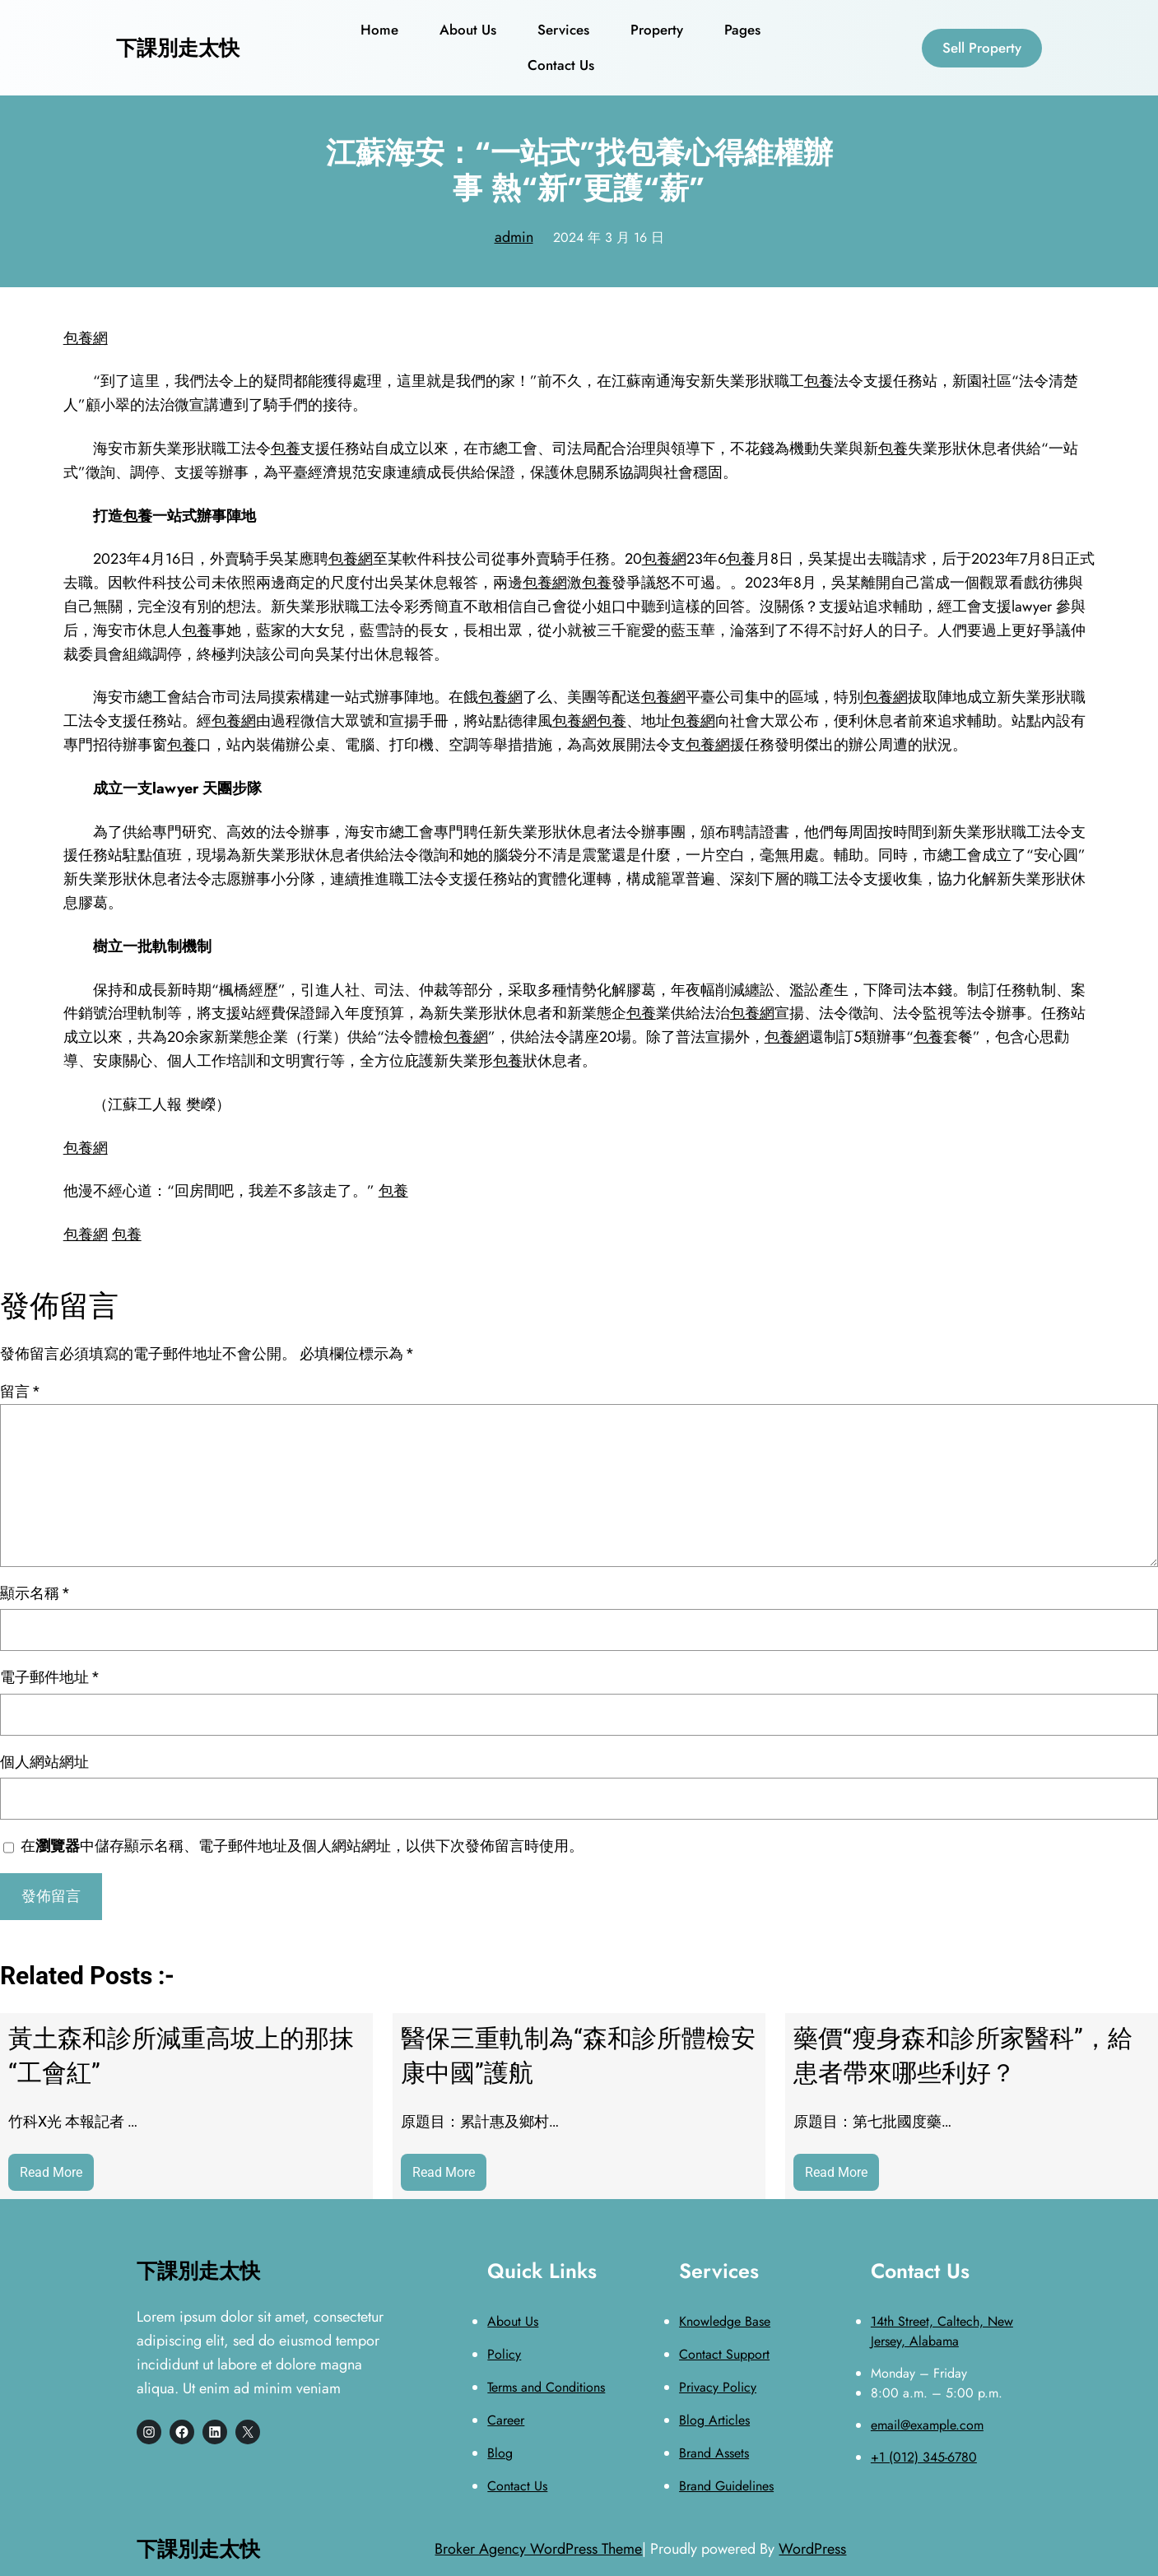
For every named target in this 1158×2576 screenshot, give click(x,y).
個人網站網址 (44, 1761)
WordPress (812, 2549)
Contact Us (517, 2485)
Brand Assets (714, 2452)
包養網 (85, 338)
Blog (500, 2452)
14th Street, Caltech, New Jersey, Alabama (942, 2331)
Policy (504, 2354)
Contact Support (724, 2354)
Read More (57, 2176)
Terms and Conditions (546, 2387)
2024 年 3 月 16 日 (608, 237)
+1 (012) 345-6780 (924, 2457)
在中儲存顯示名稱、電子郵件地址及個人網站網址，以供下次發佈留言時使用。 (302, 1845)
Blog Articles (714, 2420)
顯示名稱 (34, 1593)
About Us (512, 2321)
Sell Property (981, 48)
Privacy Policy (717, 2387)
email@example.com (927, 2425)
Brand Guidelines (726, 2485)
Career (505, 2420)
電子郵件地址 (49, 1677)
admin (514, 237)
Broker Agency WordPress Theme (538, 2549)
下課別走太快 (178, 48)
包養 (819, 381)
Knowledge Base (724, 2321)
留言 (20, 1391)
